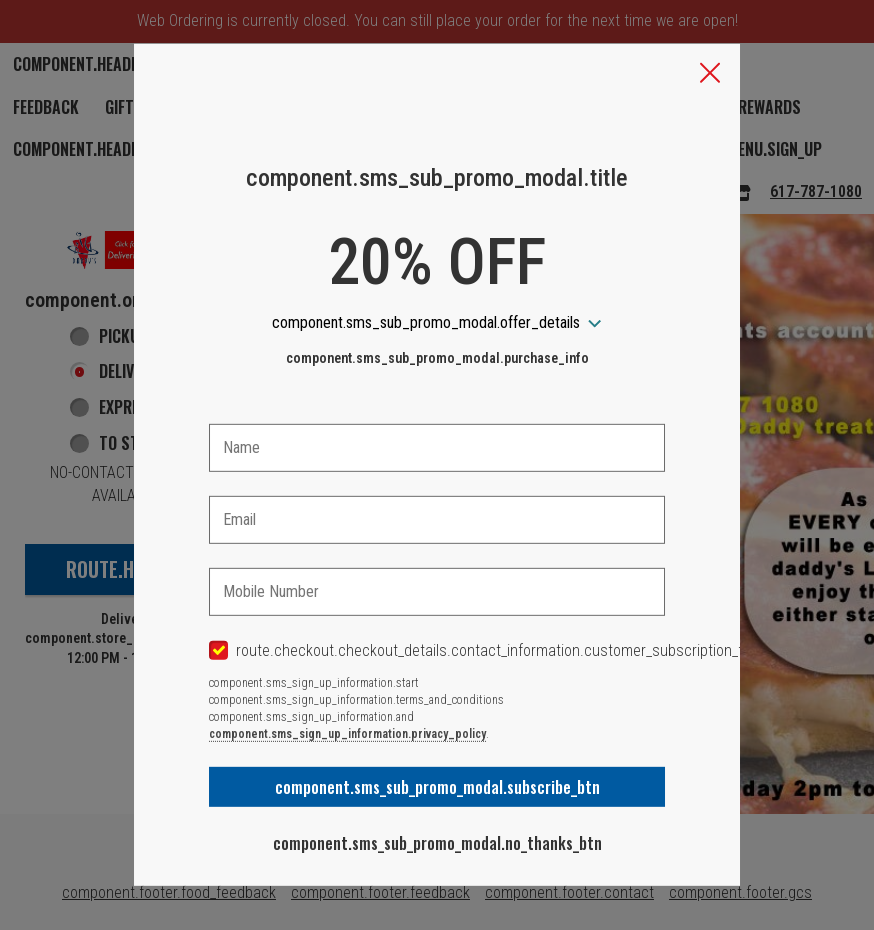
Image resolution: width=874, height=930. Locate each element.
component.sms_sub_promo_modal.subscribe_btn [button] (437, 787)
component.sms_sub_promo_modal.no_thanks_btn (437, 843)
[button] (710, 75)
